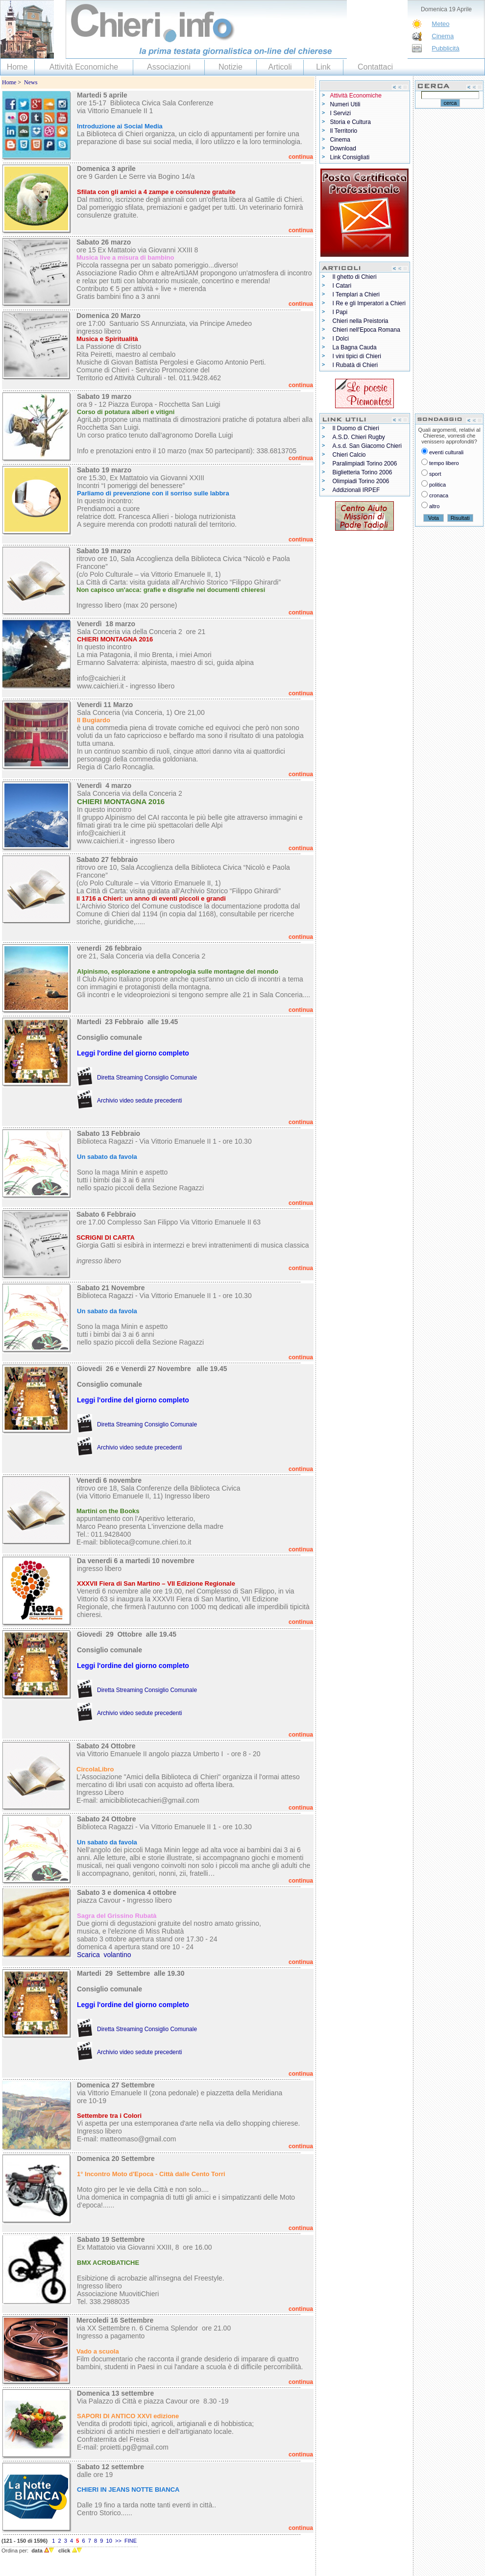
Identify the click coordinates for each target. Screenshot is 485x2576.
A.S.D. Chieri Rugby (359, 437)
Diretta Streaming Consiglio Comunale (147, 1077)
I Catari (342, 285)
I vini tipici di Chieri (357, 356)
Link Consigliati (350, 157)
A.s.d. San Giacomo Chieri (367, 445)
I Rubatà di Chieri (355, 365)
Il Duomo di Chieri (356, 428)
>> (118, 2541)
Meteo (440, 23)
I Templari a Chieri (356, 294)
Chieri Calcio (349, 454)
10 (109, 2541)
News (30, 82)
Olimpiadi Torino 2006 (361, 481)
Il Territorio (344, 130)
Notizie (230, 67)
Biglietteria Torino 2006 (362, 472)
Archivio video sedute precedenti (139, 1100)
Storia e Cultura (350, 122)
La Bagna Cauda (355, 347)
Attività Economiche (84, 67)
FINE (130, 2541)
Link (323, 67)
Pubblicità (445, 48)
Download (343, 148)
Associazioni (169, 67)
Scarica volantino (104, 1955)
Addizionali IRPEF (356, 490)
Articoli (279, 67)
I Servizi (340, 113)
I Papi (340, 312)
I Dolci (341, 338)
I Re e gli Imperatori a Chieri (369, 303)
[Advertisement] (449, 261)
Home (17, 67)
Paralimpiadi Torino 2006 (365, 463)
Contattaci (375, 67)
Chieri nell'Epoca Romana (366, 329)
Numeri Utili (345, 104)
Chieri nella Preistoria (360, 321)
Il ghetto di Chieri (355, 276)
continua (301, 156)
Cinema (443, 36)
